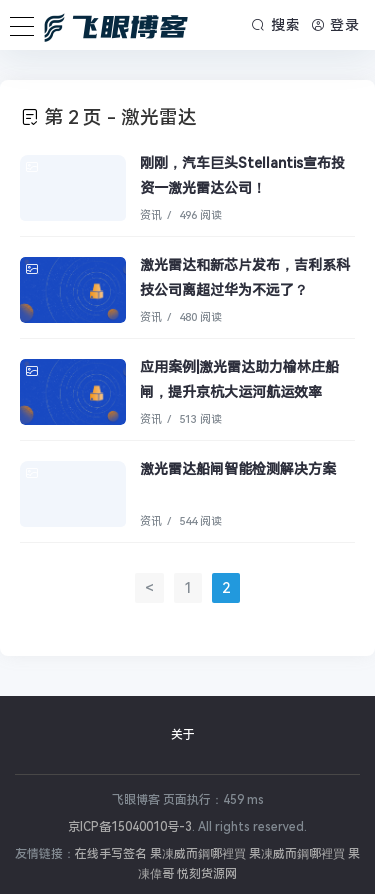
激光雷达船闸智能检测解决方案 (238, 469)
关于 (183, 735)
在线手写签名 (111, 854)
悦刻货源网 (207, 874)
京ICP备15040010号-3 (130, 827)
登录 (336, 25)
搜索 (276, 25)
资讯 (151, 215)
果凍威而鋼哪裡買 (198, 854)
